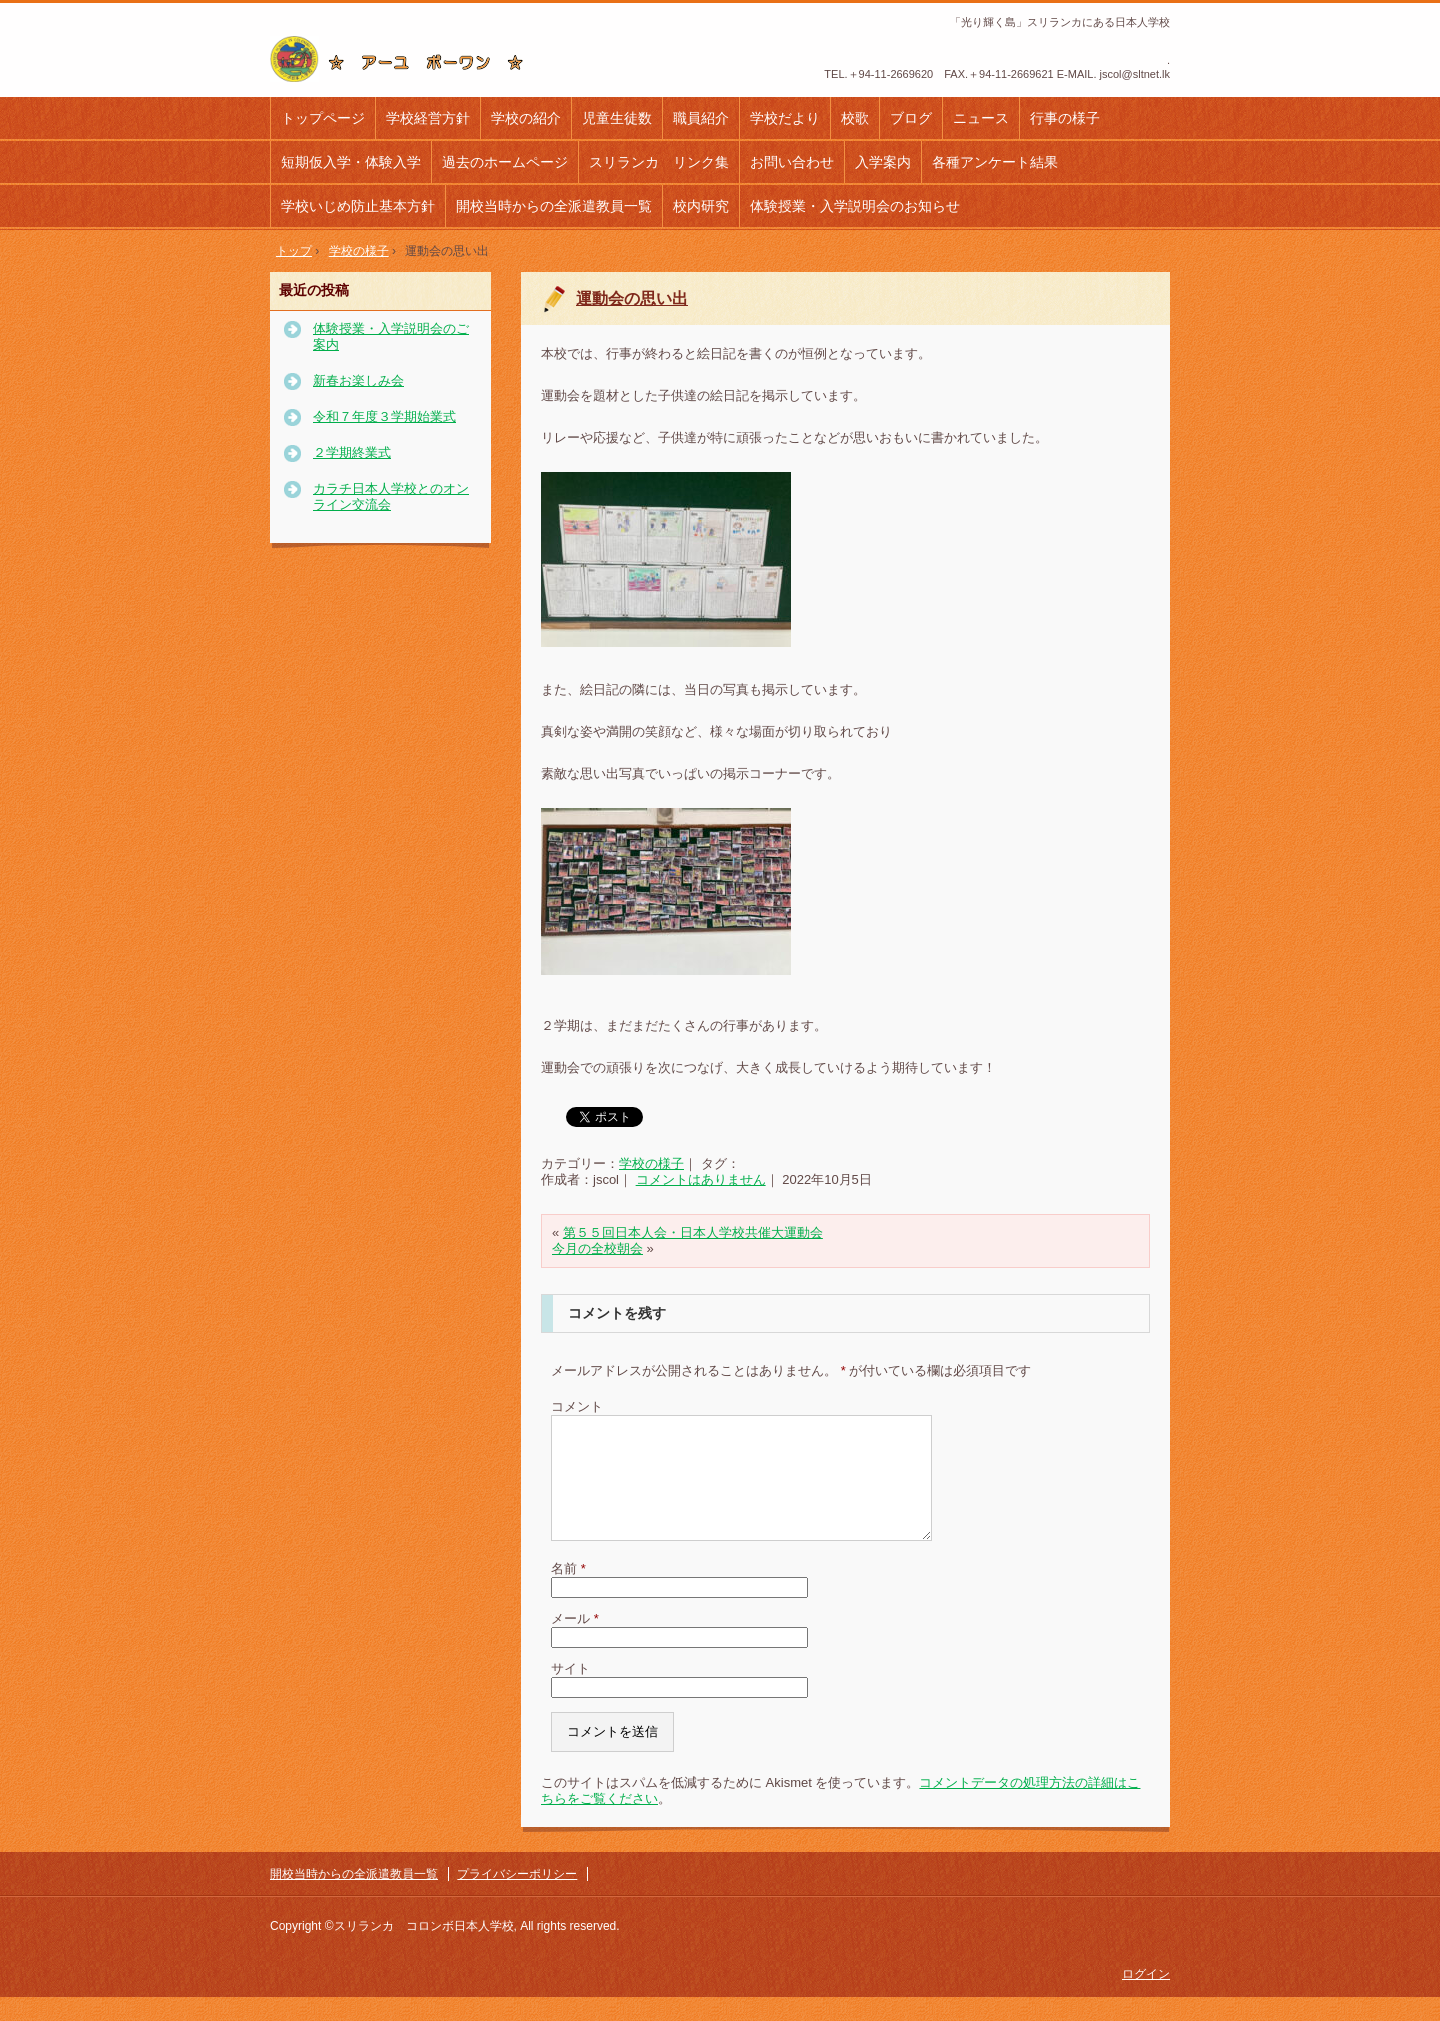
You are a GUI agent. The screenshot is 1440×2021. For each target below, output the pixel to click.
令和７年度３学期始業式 (384, 416)
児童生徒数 (617, 118)
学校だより (785, 118)
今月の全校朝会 (597, 1248)
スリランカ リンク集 (659, 162)
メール (575, 1642)
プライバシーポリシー (517, 1898)
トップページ (323, 118)
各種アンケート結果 (995, 162)
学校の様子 (651, 1163)
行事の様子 (1065, 118)
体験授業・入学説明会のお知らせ (855, 206)
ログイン (1146, 1998)
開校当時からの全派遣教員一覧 (554, 206)
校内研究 (701, 206)
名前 (568, 1592)
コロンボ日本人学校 (404, 59)
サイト (570, 1692)
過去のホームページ (505, 162)
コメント (577, 1406)
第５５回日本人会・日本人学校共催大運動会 (693, 1232)
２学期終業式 (352, 452)
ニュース (981, 118)
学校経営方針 (428, 118)
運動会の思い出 (632, 298)
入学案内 (883, 162)
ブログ (911, 118)
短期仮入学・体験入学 (351, 162)
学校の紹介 (526, 118)
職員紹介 (701, 118)
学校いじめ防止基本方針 (358, 206)
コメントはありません (701, 1179)
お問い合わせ (792, 162)
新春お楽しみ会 (358, 380)
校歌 (855, 118)
